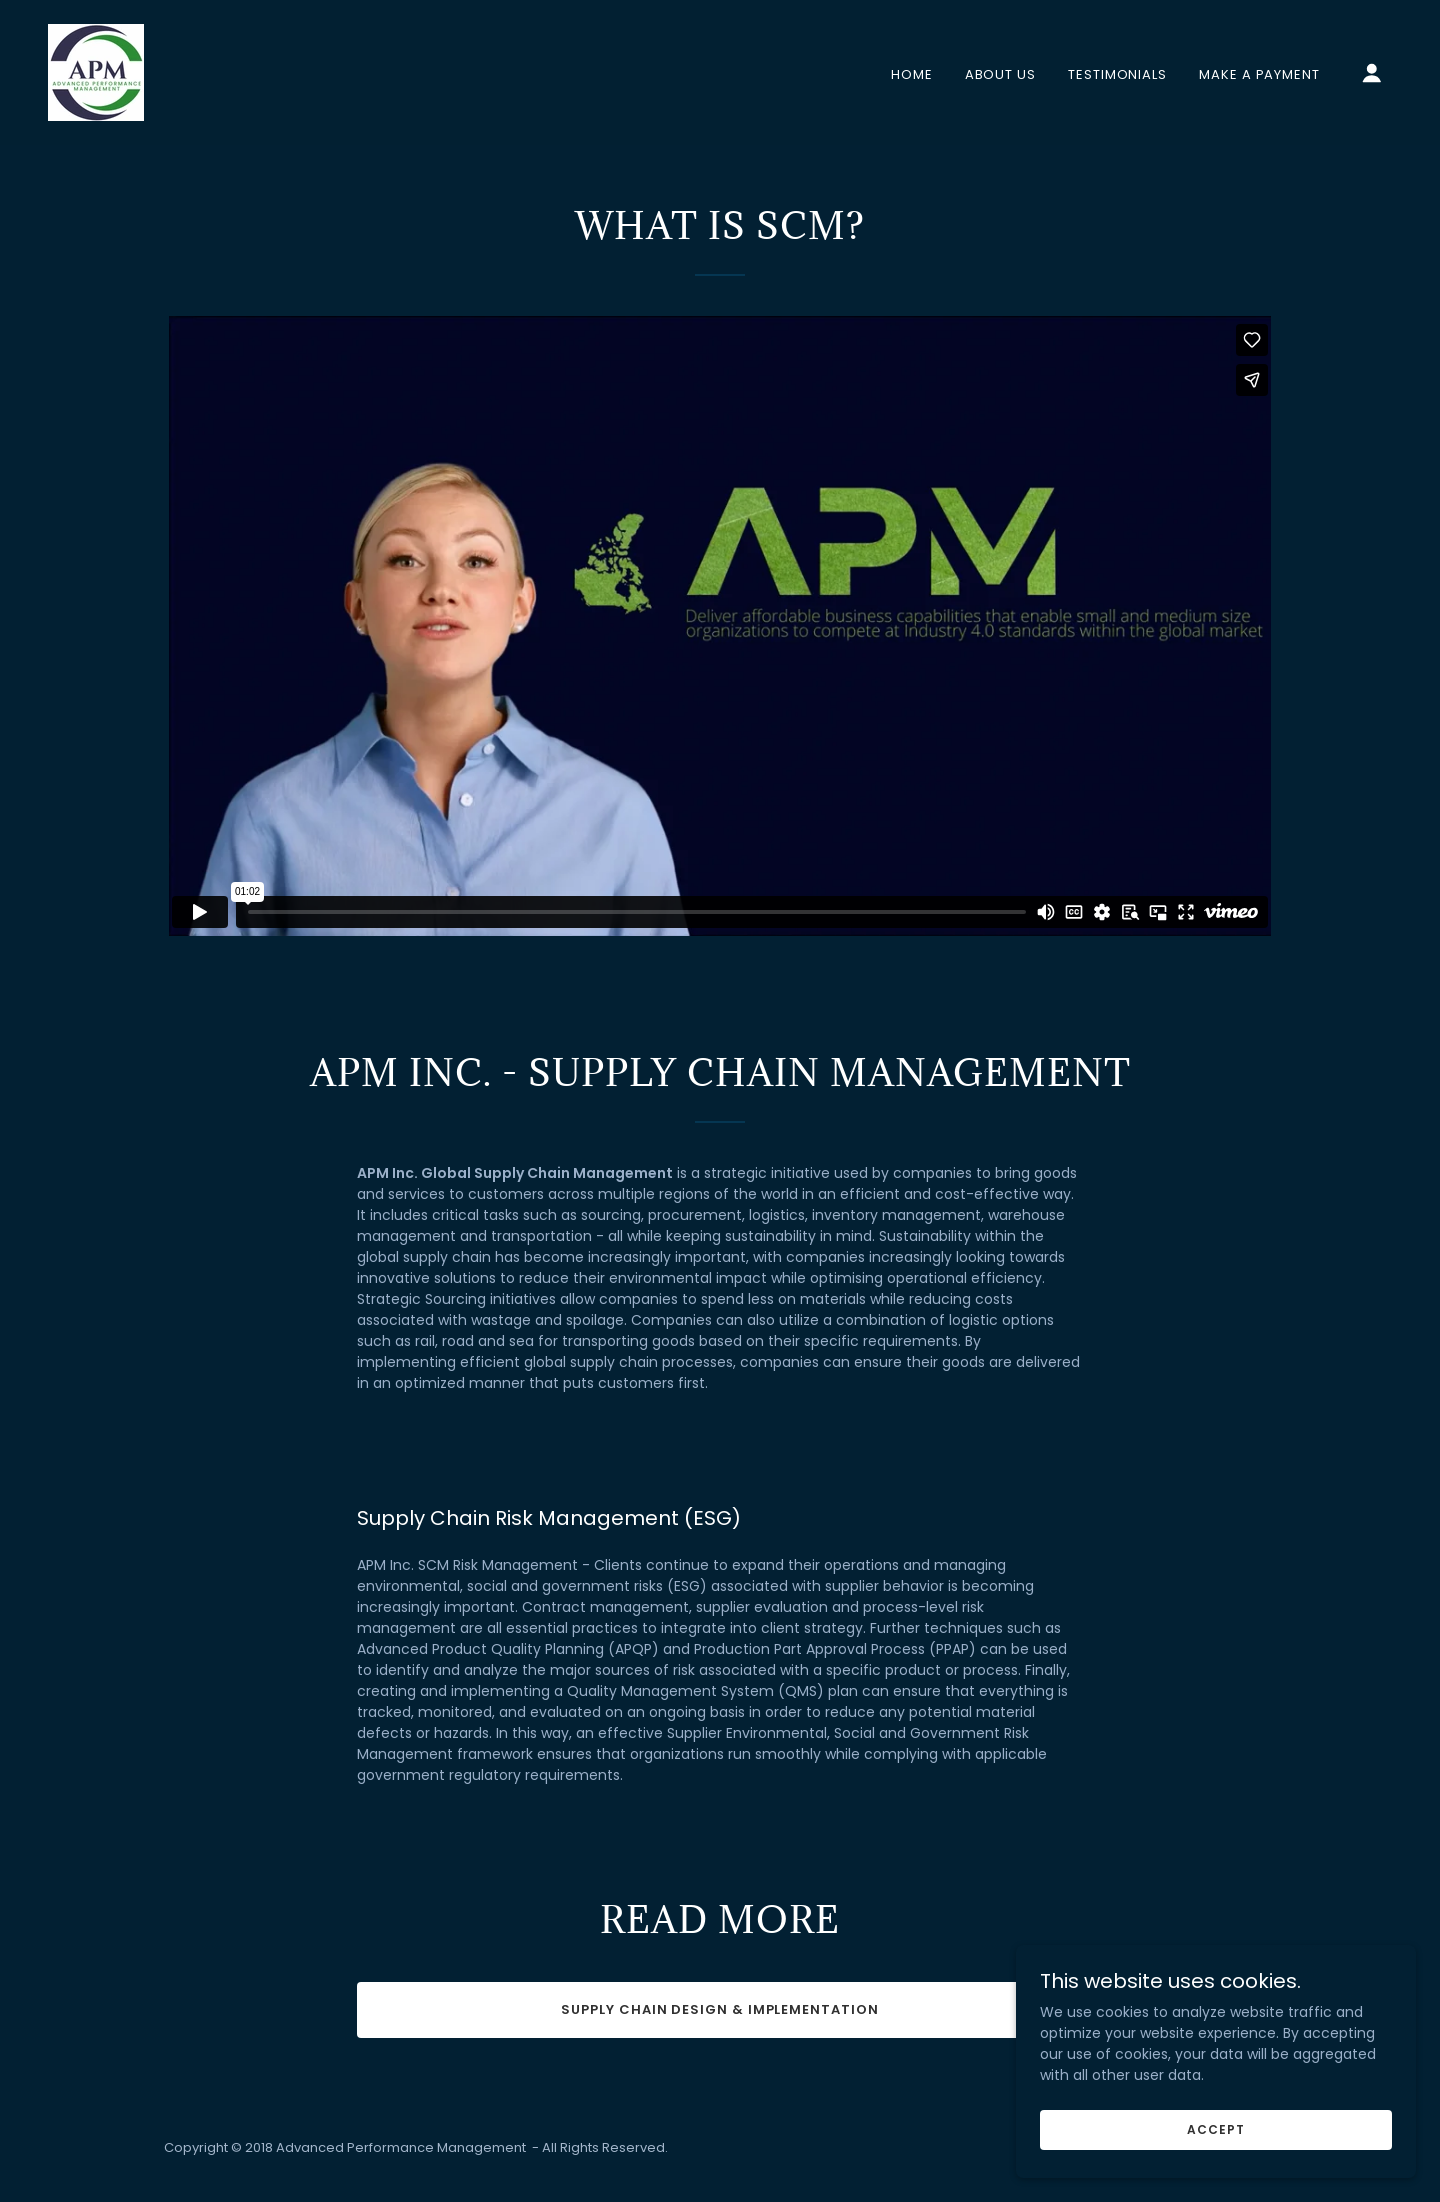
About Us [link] (1000, 74)
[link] (96, 71)
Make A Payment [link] (1259, 74)
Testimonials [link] (1117, 74)
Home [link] (912, 74)
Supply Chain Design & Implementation (719, 2009)
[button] (1372, 73)
